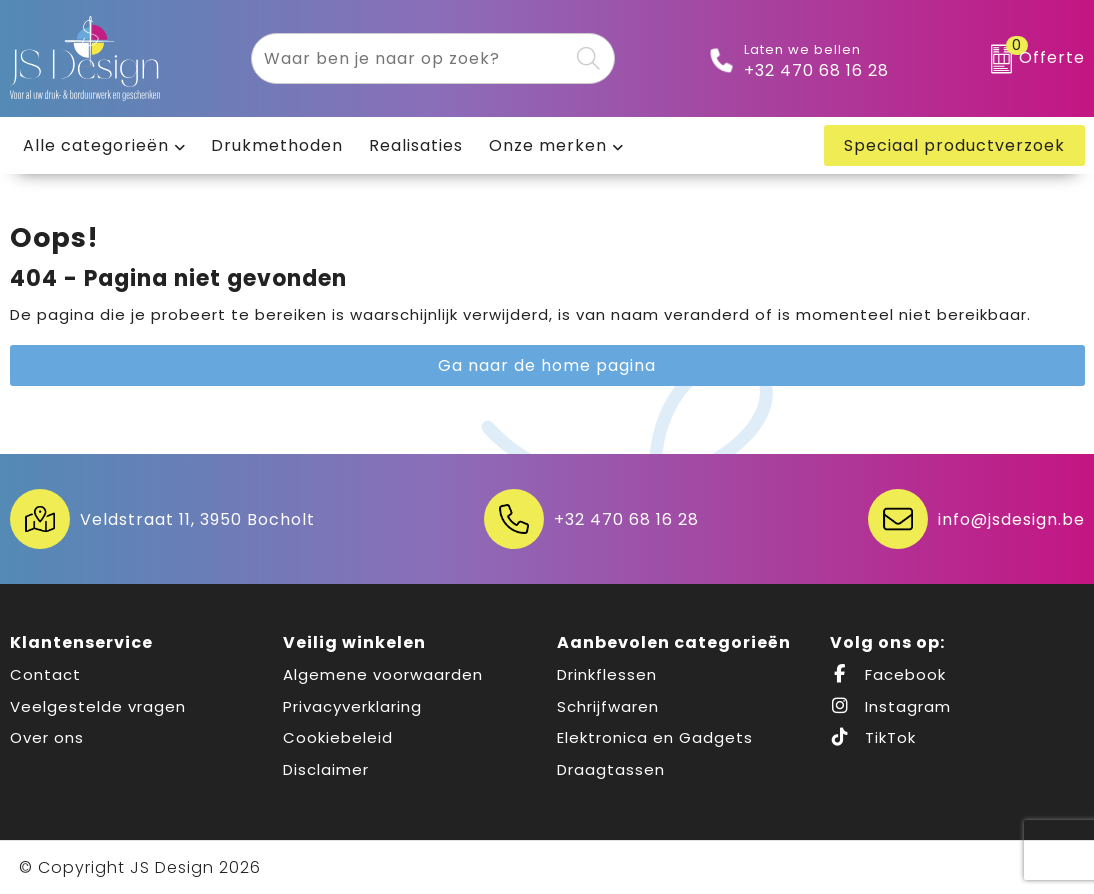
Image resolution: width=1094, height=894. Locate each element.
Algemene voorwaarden (383, 674)
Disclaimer (326, 769)
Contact (45, 674)
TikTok (873, 737)
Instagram (890, 706)
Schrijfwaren (608, 706)
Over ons (47, 737)
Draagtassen (611, 769)
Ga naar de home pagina (547, 365)
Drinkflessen (607, 674)
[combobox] (410, 58)
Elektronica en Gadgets (655, 737)
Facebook (888, 674)
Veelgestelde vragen (98, 706)
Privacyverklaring (352, 706)
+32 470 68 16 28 (816, 71)
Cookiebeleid (338, 737)
